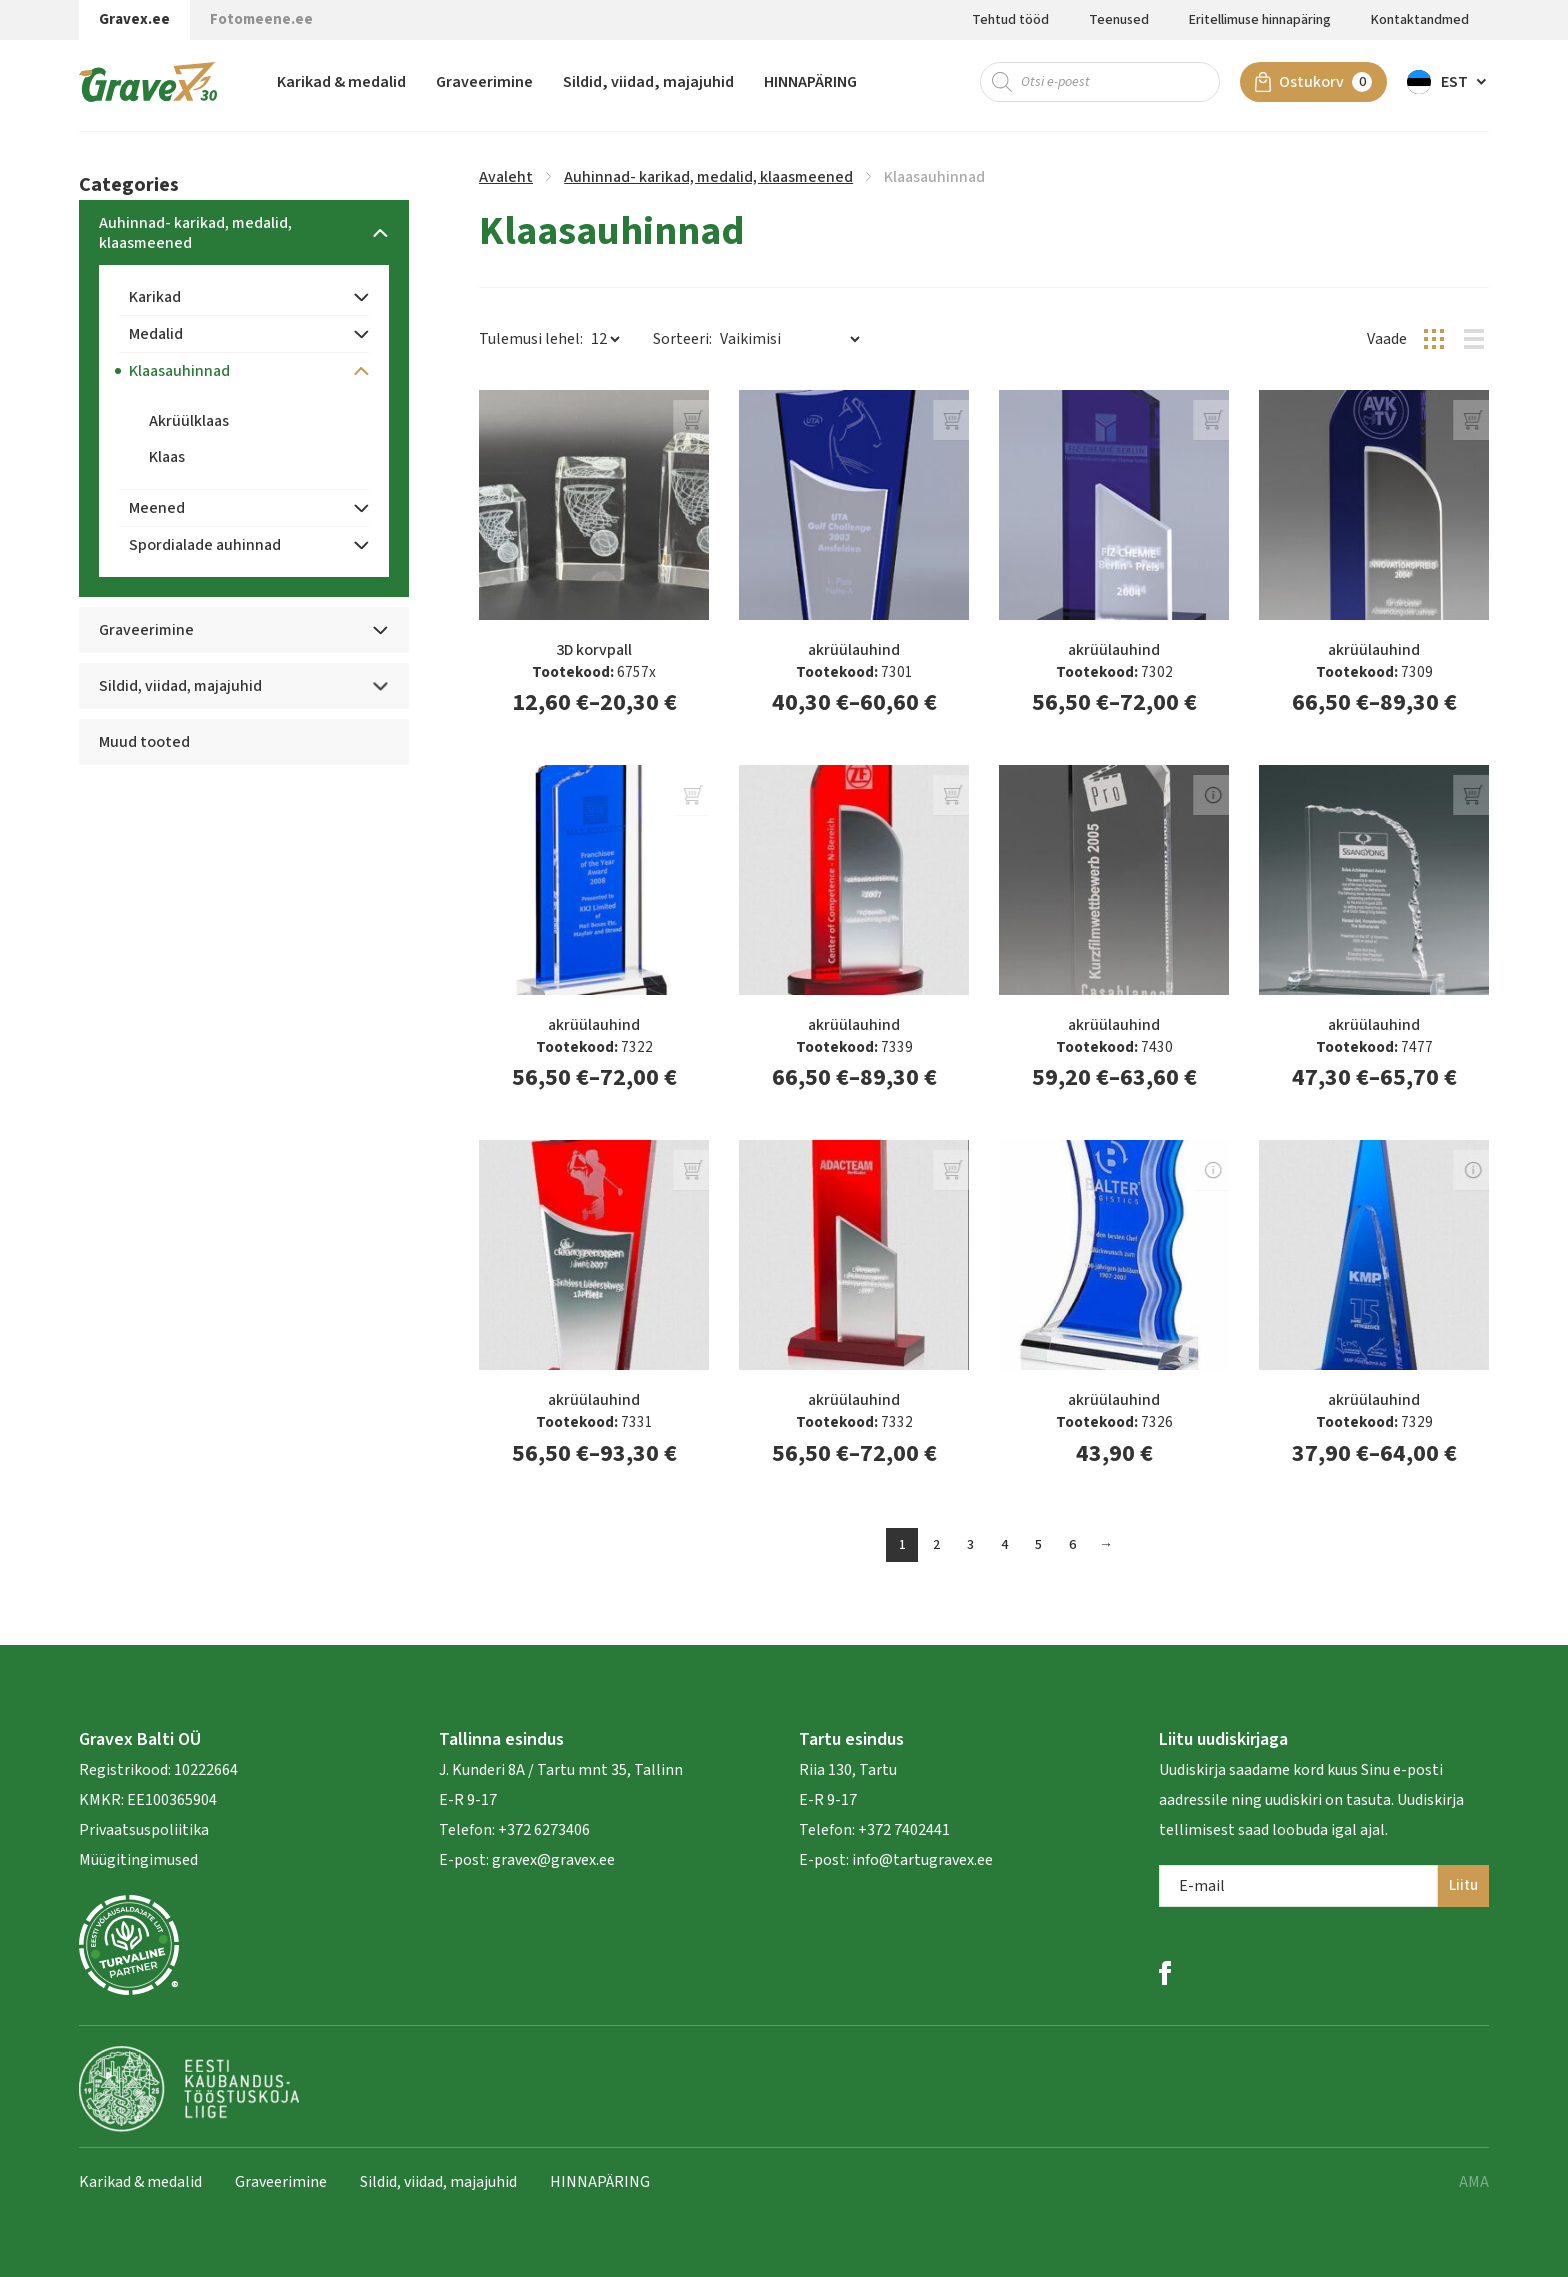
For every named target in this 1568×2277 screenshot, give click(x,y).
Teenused (1119, 20)
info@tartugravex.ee (922, 1860)
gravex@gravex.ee (553, 1860)
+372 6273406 (542, 1830)
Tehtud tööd (1010, 20)
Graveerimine (484, 85)
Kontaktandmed (1420, 20)
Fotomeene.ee (261, 19)
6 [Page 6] (1072, 1545)
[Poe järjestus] (789, 339)
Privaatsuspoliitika (144, 1830)
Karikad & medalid (341, 85)
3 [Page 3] (970, 1545)
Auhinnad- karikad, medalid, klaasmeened (708, 177)
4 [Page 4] (1004, 1545)
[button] (1448, 85)
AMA (1474, 2182)
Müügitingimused (138, 1860)
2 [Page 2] (936, 1545)
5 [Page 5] (1038, 1545)
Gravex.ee (134, 19)
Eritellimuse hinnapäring (1260, 20)
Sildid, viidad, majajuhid (648, 85)
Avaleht (506, 177)
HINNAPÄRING (810, 85)
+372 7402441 (904, 1830)
